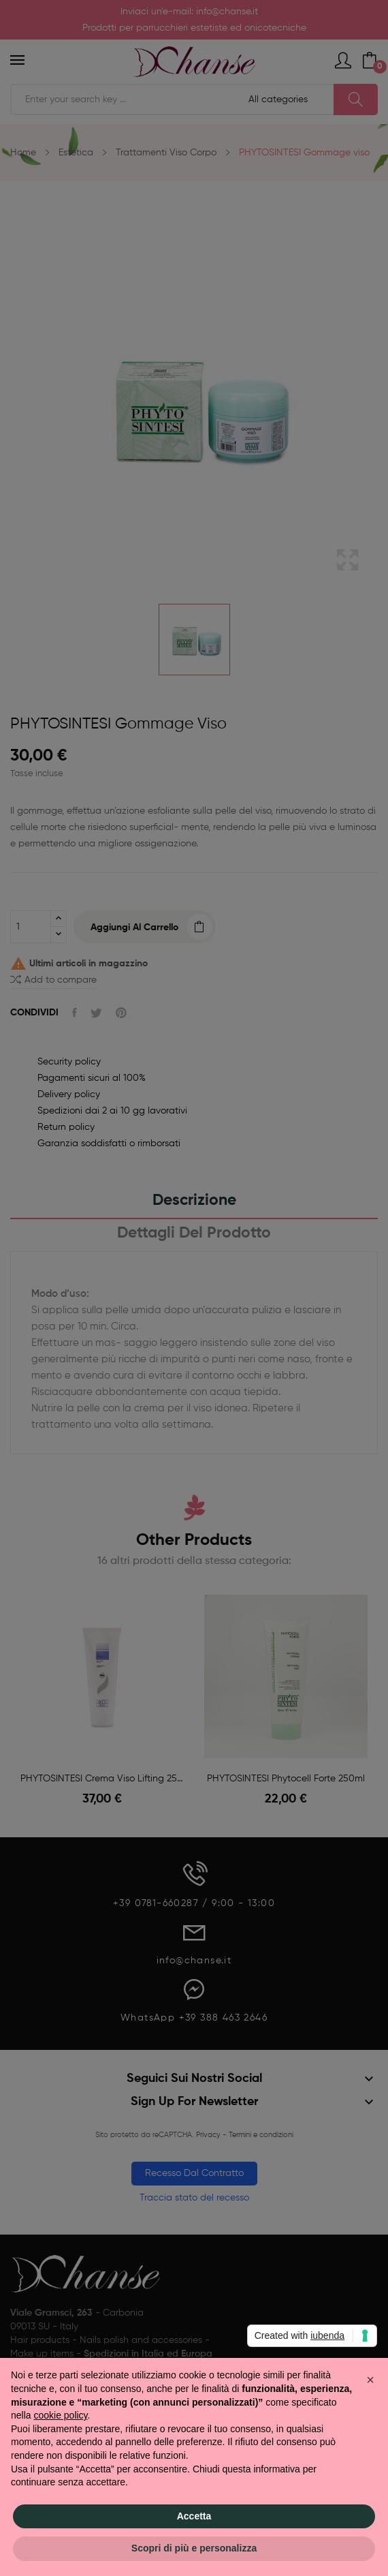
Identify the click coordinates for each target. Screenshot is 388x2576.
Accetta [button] (194, 2516)
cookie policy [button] (60, 2415)
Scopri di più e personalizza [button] (194, 2548)
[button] (370, 2380)
